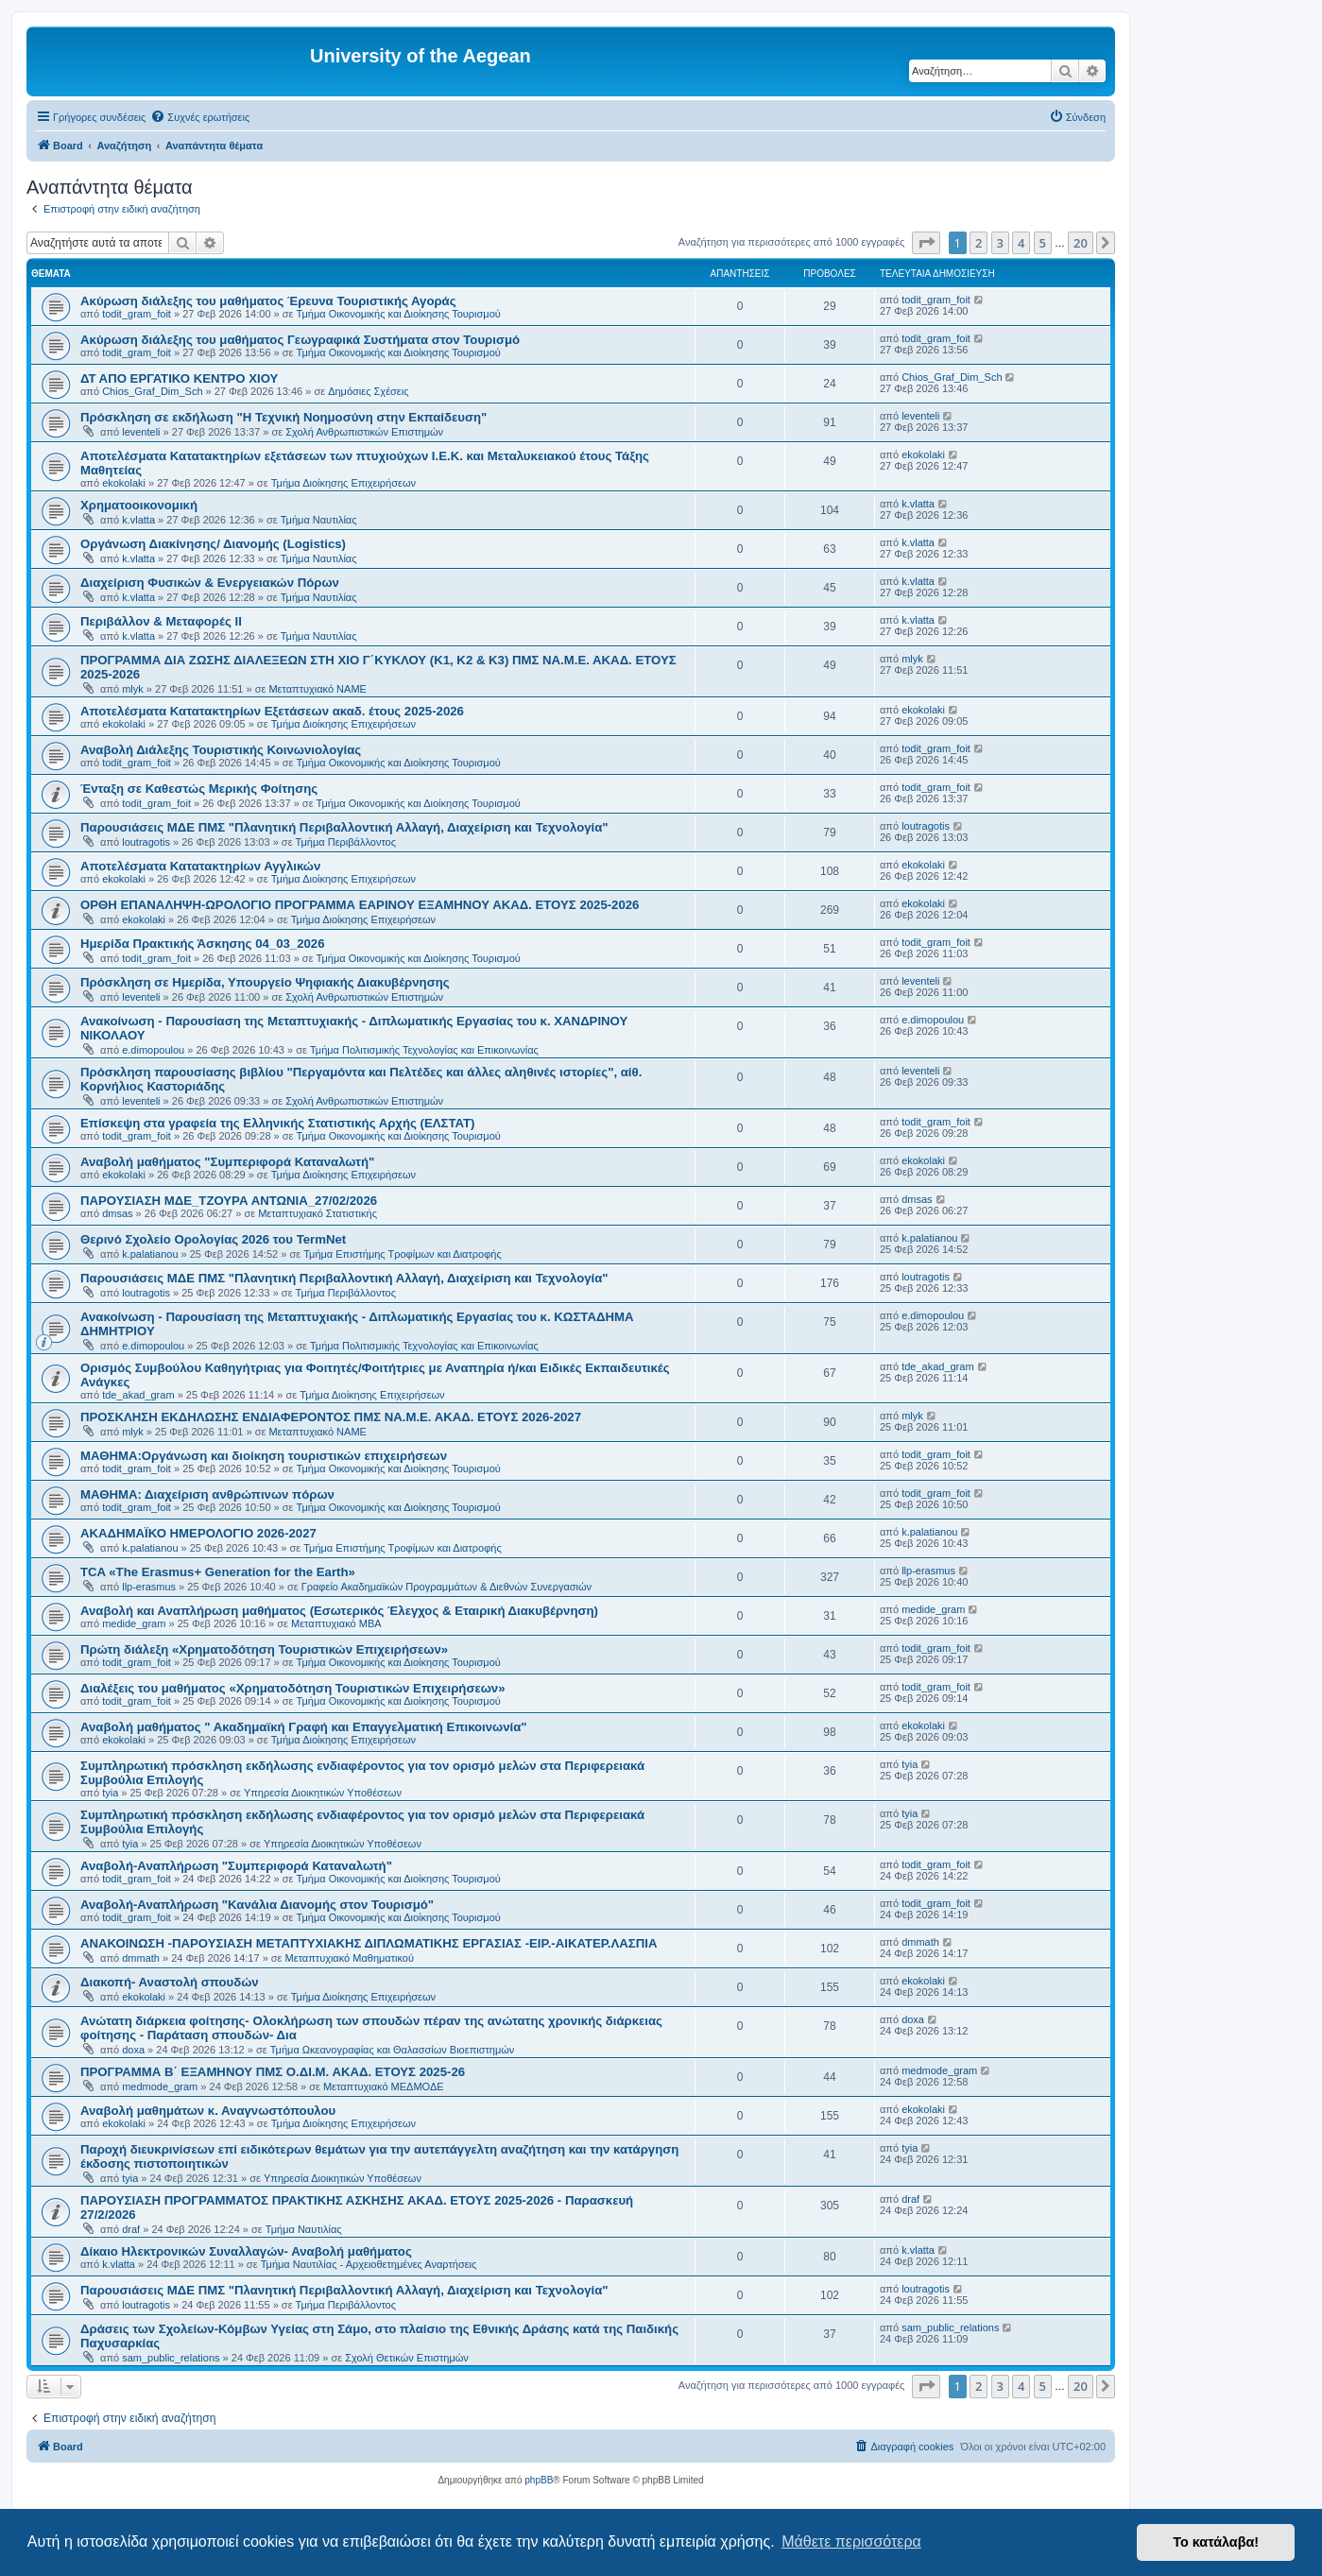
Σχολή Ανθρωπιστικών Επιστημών (364, 432)
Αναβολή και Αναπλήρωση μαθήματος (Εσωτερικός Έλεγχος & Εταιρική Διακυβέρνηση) (339, 1611)
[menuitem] (199, 117)
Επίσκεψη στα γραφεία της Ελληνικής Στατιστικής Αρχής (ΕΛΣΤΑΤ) (277, 1123)
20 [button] (1080, 242)
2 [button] (978, 242)
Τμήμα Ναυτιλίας (319, 519)
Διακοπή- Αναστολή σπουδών (169, 1982)
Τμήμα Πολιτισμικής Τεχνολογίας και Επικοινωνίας (424, 1050)
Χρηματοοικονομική (138, 505)
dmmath (141, 1958)
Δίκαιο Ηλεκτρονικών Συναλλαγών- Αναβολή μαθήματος (246, 2251)
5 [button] (1042, 242)
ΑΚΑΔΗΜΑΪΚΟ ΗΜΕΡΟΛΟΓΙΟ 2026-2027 (198, 1533)
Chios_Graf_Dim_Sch (152, 391)
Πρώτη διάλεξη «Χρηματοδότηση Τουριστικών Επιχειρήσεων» (264, 1649)
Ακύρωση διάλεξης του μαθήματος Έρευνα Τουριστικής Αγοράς (268, 301)
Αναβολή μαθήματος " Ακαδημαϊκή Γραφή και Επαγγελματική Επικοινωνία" (303, 1727)
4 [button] (1021, 242)
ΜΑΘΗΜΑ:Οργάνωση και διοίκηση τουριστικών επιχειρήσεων (263, 1456)
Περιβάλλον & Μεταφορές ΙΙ (161, 621)
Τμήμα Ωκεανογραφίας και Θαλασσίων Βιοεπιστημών (392, 2049)
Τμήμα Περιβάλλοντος (346, 842)
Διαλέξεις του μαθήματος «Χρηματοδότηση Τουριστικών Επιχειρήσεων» (292, 1688)
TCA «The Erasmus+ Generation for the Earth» (217, 1572)
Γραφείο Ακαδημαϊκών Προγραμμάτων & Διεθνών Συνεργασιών (446, 1586)
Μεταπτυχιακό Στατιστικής (317, 1213)
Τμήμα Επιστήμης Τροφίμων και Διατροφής (402, 1254)
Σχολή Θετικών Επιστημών (407, 2357)
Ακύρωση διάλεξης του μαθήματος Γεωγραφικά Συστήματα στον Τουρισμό (300, 340)
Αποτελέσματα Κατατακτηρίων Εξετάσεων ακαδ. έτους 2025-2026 (272, 711)
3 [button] (1000, 242)
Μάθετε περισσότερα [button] (851, 2541)
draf (131, 2229)
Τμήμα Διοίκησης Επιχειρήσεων (343, 483)
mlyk (133, 689)
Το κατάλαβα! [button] (1216, 2542)
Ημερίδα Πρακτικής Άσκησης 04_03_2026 (202, 943)
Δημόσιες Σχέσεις (368, 391)
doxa (133, 2049)
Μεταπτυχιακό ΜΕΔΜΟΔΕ (383, 2086)
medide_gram (133, 1623)
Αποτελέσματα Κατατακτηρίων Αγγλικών (200, 866)
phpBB (538, 2480)
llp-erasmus (149, 1586)
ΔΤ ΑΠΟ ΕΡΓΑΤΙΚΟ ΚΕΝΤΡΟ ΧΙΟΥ (179, 378)
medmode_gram (159, 2086)
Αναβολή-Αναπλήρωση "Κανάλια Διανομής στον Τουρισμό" (257, 1905)
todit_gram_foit (136, 313)
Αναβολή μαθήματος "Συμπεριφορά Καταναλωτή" (227, 1162)
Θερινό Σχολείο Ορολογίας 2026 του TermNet (213, 1239)
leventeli (141, 432)
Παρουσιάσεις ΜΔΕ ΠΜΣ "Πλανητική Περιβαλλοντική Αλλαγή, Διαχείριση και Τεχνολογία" (344, 827)
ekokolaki (124, 483)
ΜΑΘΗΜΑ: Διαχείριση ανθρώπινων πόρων (207, 1494)
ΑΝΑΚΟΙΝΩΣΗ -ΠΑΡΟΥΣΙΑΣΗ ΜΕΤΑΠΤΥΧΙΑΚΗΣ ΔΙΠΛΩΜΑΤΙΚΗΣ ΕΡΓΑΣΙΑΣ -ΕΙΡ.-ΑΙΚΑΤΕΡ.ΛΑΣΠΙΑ (368, 1943)
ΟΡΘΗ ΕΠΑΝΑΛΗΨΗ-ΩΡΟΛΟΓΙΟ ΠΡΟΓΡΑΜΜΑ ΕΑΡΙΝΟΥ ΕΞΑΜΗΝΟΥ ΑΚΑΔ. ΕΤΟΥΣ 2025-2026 (359, 905)
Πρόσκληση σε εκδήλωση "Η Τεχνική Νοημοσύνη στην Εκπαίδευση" (283, 417)
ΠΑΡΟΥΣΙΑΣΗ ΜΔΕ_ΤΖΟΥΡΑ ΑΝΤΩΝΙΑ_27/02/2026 (228, 1201)
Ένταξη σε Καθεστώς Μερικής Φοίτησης (199, 788)
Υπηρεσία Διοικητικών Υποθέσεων (323, 1792)
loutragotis (146, 842)
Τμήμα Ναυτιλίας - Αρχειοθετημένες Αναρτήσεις (369, 2264)
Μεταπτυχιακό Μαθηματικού (349, 1958)
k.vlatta (138, 519)
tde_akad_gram (138, 1394)
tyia (110, 1792)
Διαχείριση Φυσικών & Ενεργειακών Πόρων (209, 582)
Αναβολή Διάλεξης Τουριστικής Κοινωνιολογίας (220, 750)
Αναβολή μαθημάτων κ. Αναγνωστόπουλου (207, 2111)
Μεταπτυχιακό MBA (336, 1623)
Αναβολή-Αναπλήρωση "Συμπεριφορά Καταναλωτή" (236, 1866)
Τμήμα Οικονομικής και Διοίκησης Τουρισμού (399, 313)
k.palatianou (150, 1254)
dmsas (117, 1213)
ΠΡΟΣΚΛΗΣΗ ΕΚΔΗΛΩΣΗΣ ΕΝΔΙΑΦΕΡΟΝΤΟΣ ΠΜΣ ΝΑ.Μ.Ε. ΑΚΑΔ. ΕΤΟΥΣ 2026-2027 (330, 1417)
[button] (926, 243)
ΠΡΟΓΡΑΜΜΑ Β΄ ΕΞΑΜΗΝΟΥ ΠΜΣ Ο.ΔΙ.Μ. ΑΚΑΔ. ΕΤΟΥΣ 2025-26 (272, 2072)
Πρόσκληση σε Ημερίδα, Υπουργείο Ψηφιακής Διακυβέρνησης (265, 982)
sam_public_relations (170, 2357)
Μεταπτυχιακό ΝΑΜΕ (317, 689)
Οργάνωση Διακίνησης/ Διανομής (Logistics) (213, 544)
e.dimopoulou (153, 1050)
